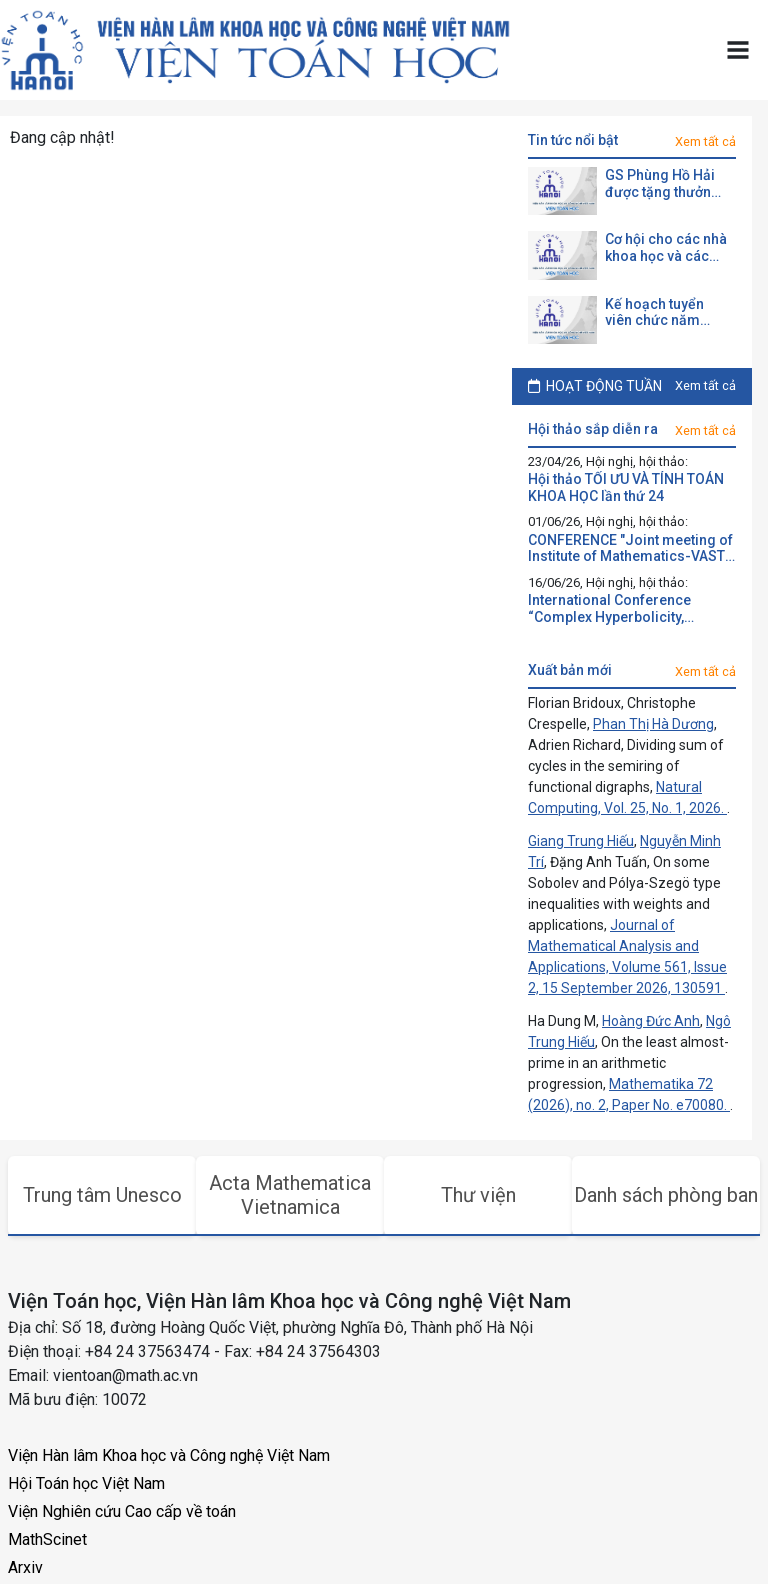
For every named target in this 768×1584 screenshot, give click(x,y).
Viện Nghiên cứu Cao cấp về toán (122, 1511)
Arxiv (25, 1567)
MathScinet (47, 1539)
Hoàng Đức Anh (651, 1021)
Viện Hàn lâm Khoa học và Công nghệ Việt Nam (169, 1455)
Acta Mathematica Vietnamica (290, 1195)
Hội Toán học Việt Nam (86, 1483)
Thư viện (478, 1195)
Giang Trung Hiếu (581, 841)
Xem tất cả (705, 141)
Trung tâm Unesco (102, 1195)
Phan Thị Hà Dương (653, 724)
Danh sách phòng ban (666, 1195)
